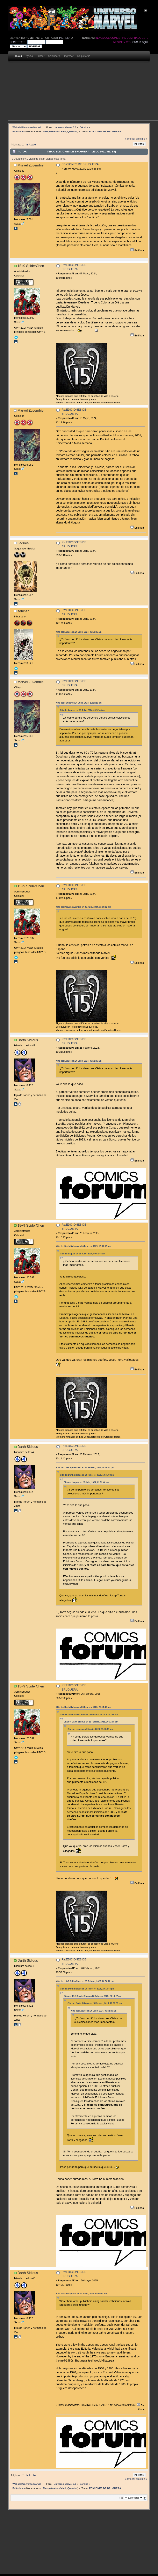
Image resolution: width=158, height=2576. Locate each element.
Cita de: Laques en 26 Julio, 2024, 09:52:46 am (79, 632)
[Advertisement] (64, 92)
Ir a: (121, 2497)
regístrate (17, 42)
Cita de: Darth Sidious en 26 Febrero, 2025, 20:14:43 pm (83, 1707)
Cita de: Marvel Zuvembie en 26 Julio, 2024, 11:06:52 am (83, 907)
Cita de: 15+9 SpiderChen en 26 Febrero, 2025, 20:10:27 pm (85, 1467)
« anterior (129, 138)
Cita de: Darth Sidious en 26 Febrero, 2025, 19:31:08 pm (83, 1246)
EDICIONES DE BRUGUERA (80, 164)
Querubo (72, 131)
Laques (23, 543)
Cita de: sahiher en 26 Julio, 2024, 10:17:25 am (79, 703)
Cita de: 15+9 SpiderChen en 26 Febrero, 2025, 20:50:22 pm (85, 1981)
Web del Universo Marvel (26, 127)
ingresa (64, 37)
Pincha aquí (140, 42)
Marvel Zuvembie (30, 165)
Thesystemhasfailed (54, 131)
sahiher (23, 611)
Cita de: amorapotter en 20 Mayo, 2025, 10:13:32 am (81, 2294)
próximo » (141, 138)
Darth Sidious (27, 1040)
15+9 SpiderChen (30, 266)
